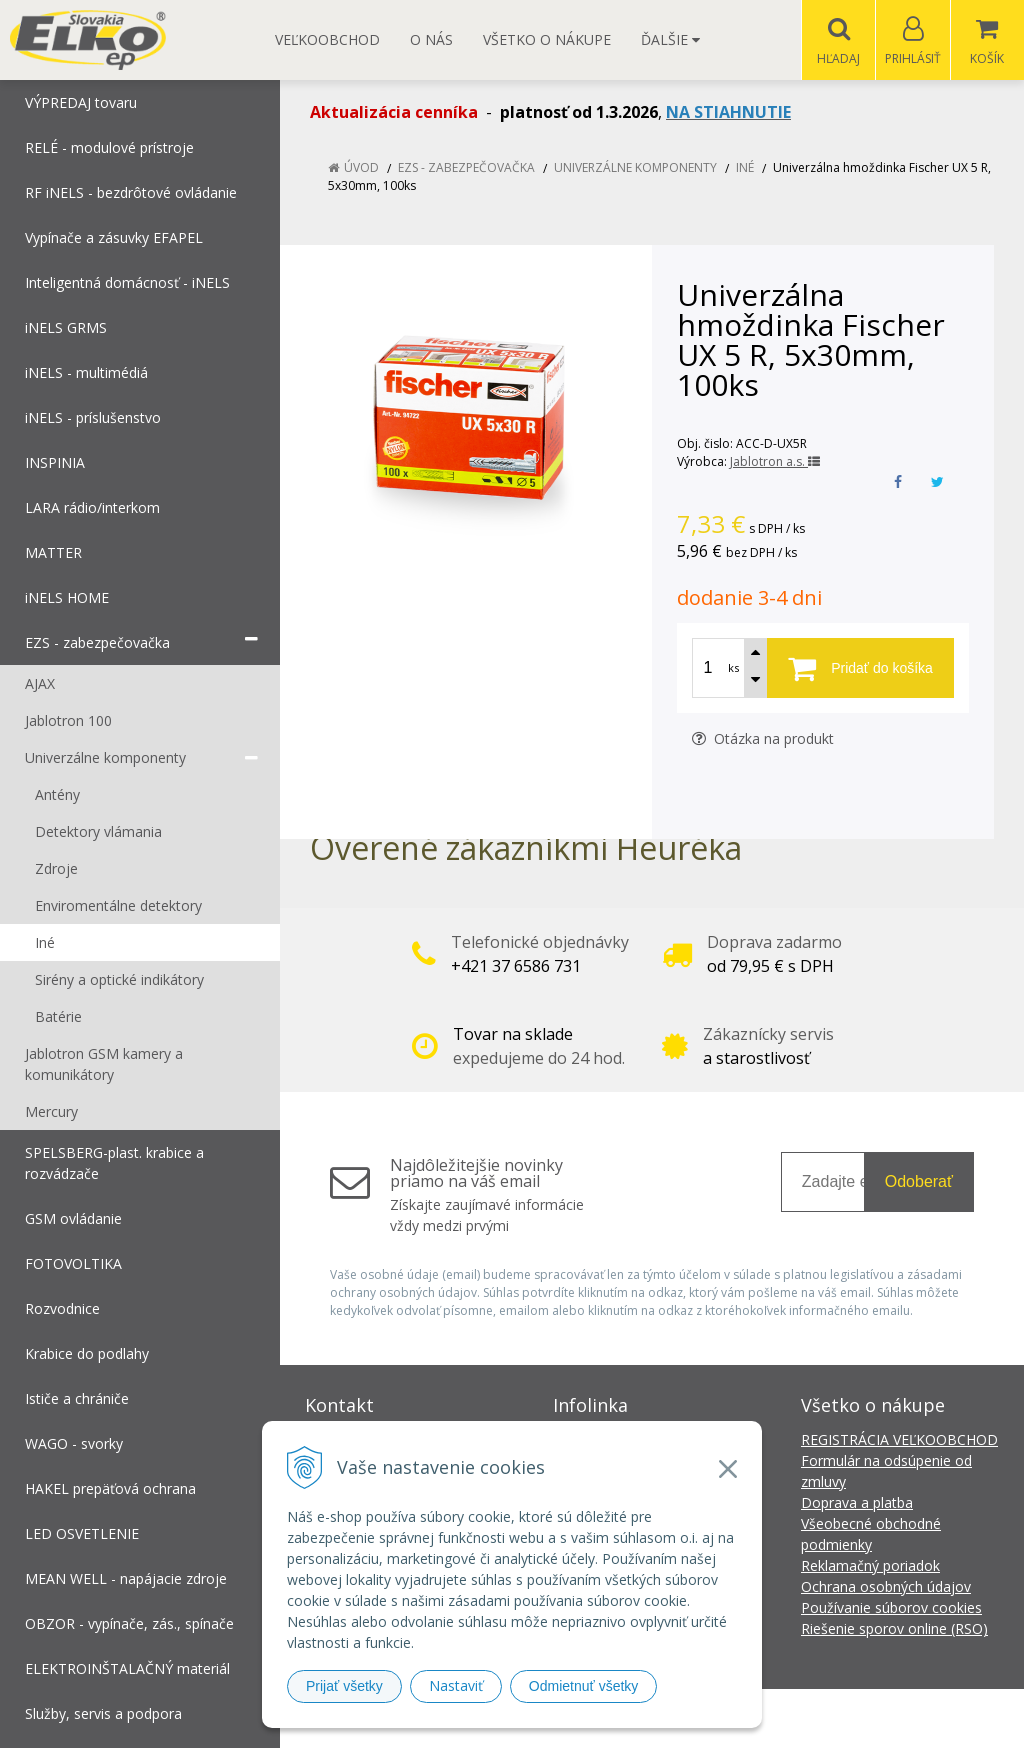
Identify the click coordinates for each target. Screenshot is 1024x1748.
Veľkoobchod (327, 39)
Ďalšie (670, 39)
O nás (431, 39)
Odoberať (919, 1182)
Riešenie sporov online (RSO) (894, 1629)
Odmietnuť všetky (584, 1686)
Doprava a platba (857, 1503)
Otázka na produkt (763, 739)
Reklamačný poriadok (870, 1566)
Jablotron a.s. (775, 462)
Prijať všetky (344, 1686)
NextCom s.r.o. (871, 1718)
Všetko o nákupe (547, 39)
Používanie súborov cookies (891, 1608)
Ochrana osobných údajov (886, 1587)
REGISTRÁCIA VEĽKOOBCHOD (899, 1440)
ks (733, 668)
